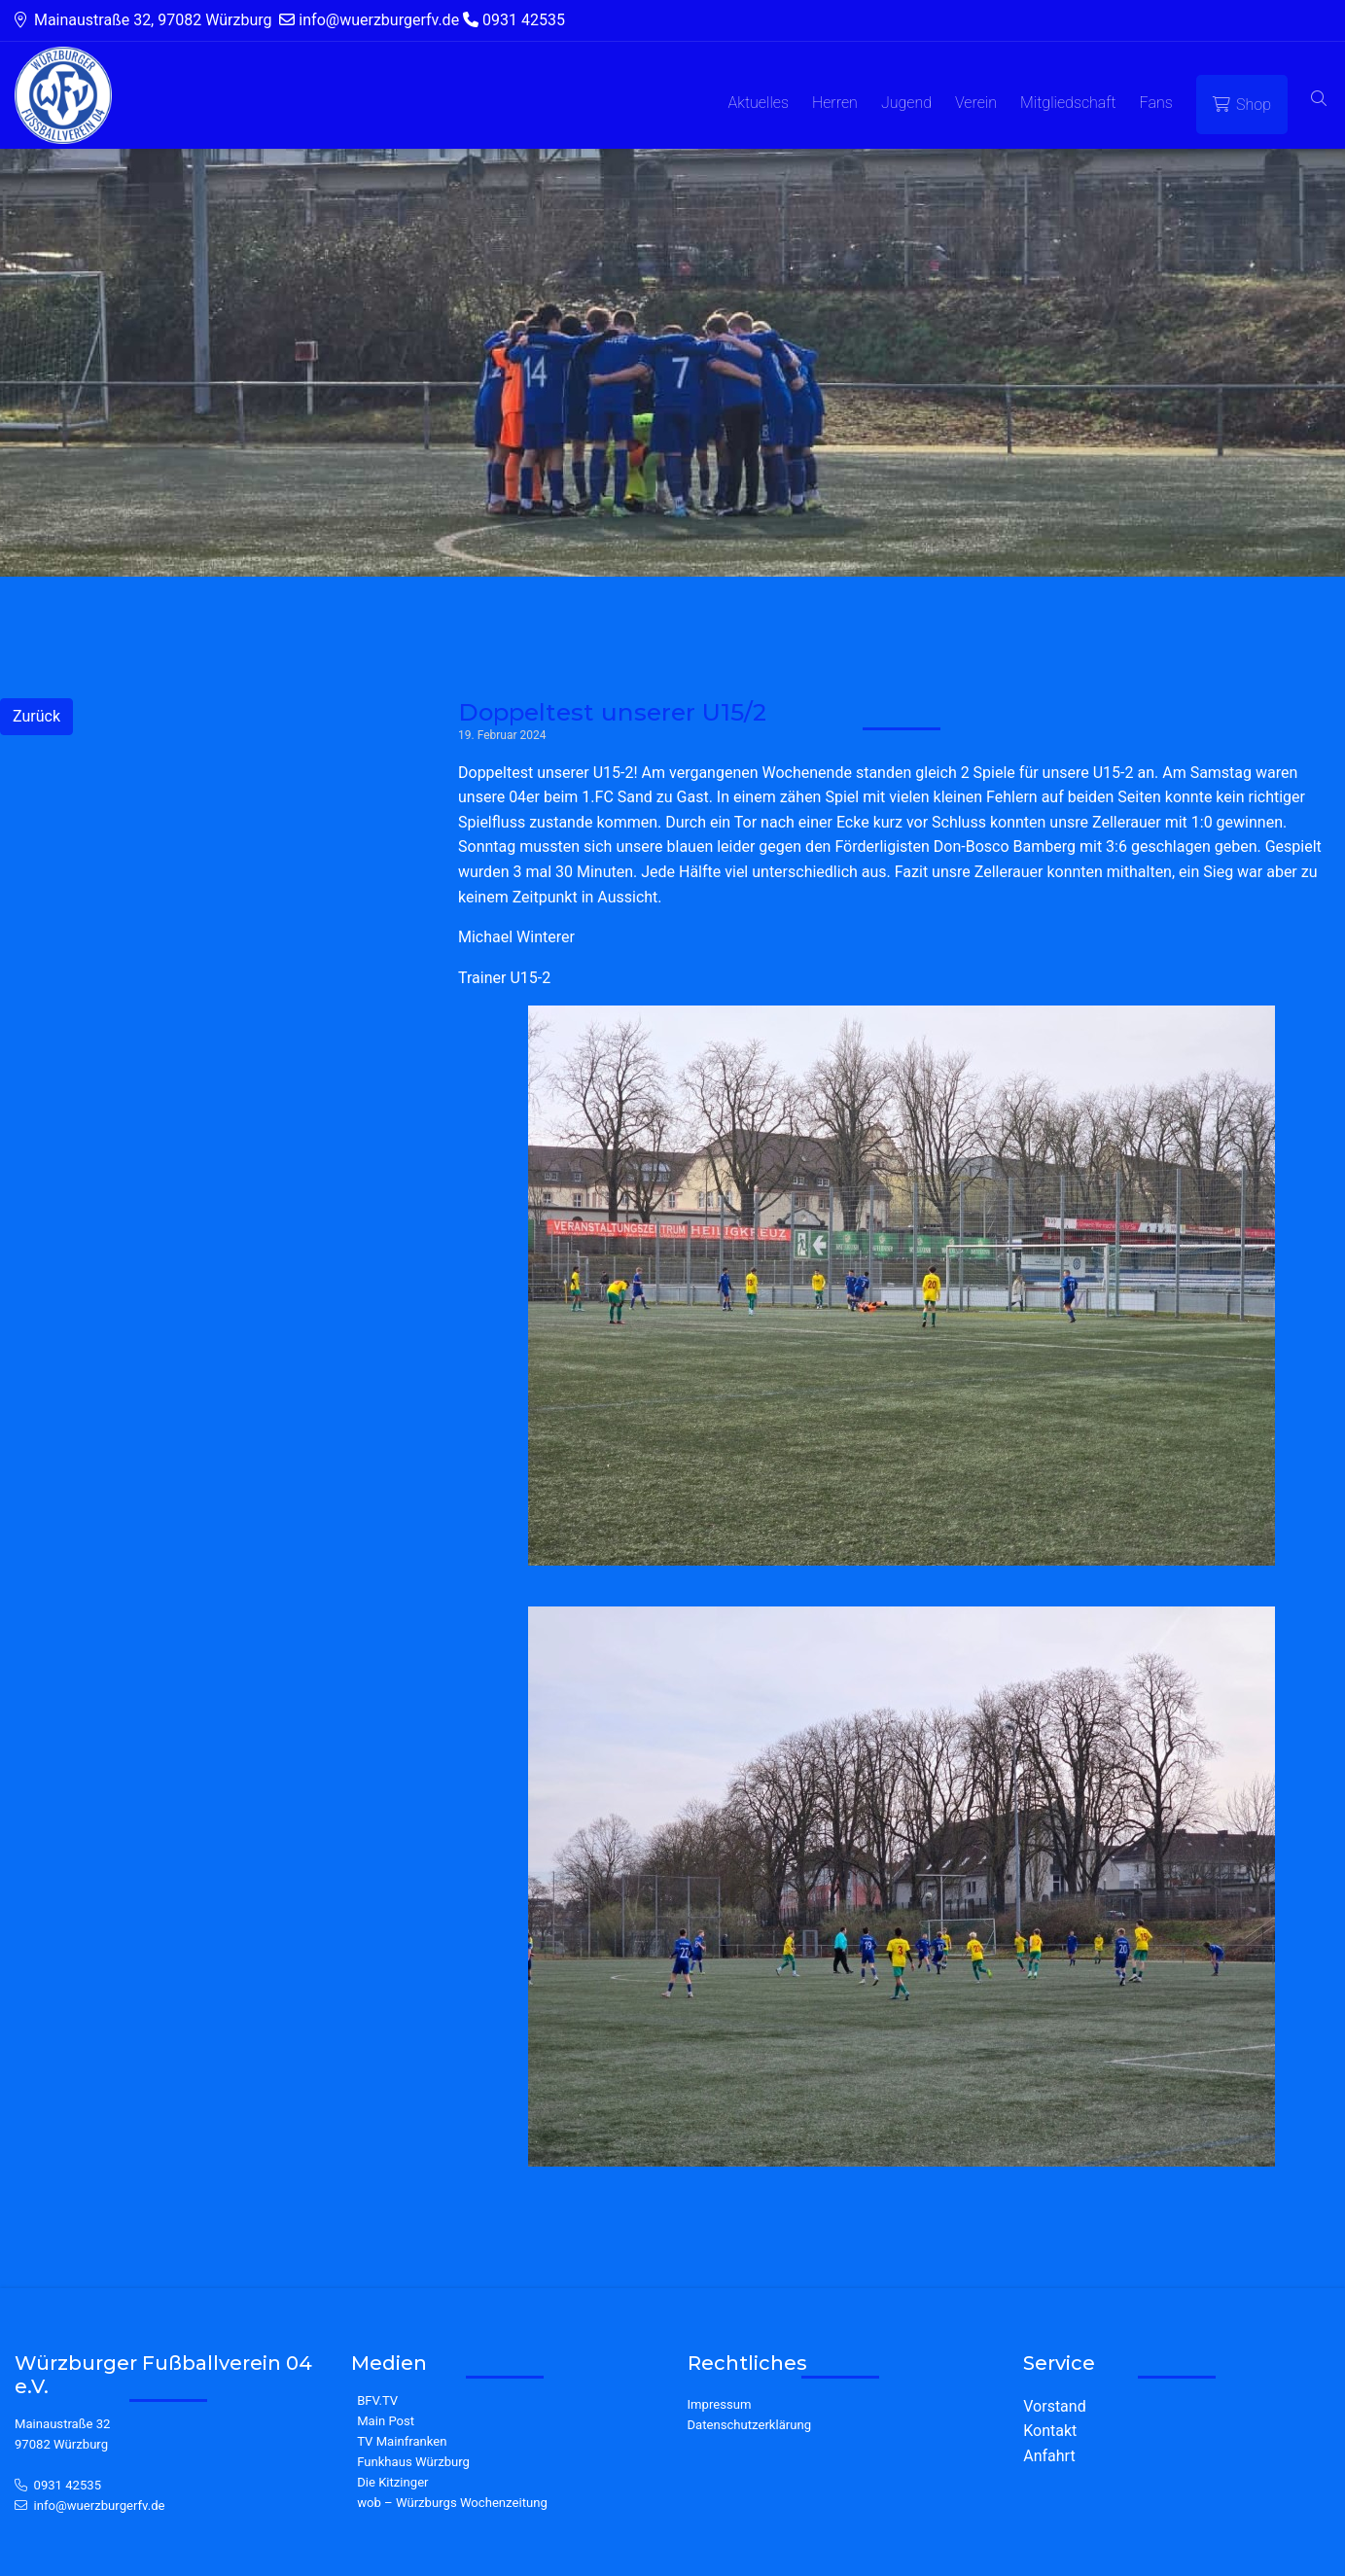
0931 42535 (68, 2485)
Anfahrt (1049, 2456)
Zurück (36, 716)
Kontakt (1050, 2430)
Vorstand (1054, 2406)
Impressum (720, 2404)
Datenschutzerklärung (750, 2424)
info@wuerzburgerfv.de (99, 2505)
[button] (1319, 99)
